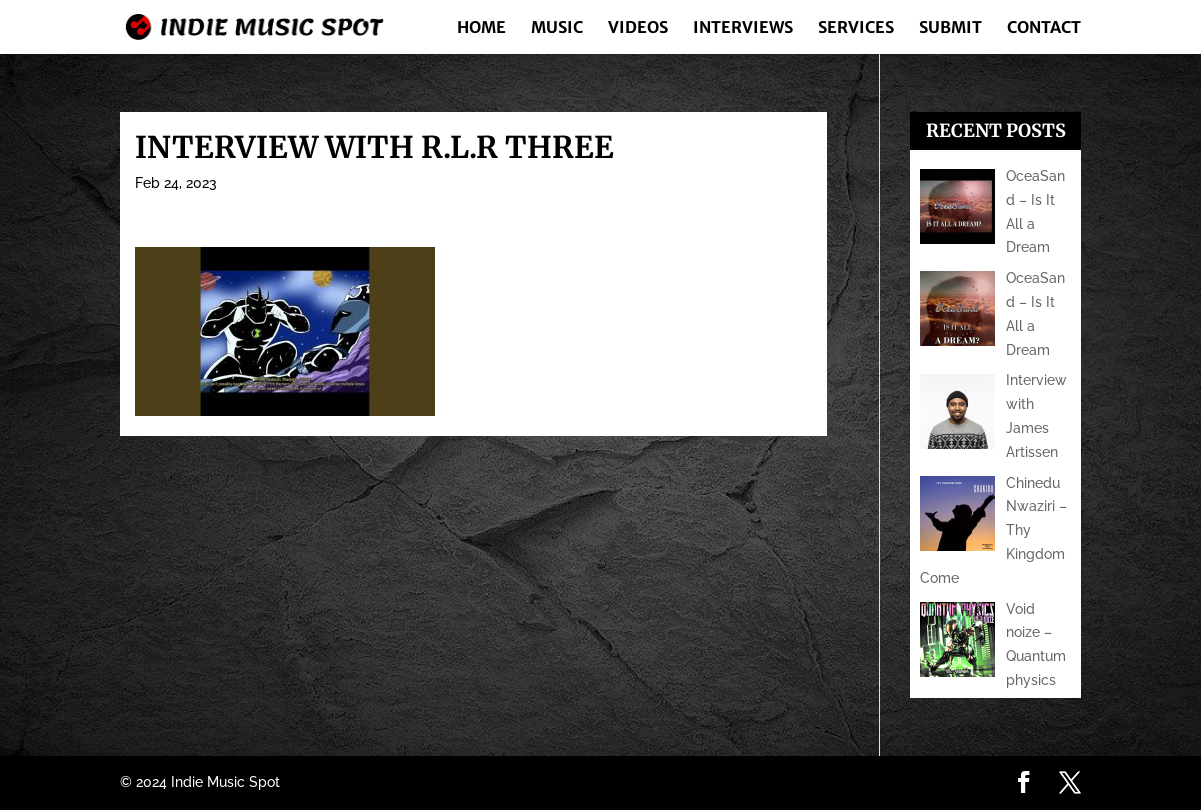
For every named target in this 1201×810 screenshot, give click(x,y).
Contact (1044, 28)
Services (856, 28)
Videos (638, 28)
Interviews (743, 28)
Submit (950, 28)
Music (557, 28)
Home (481, 28)
